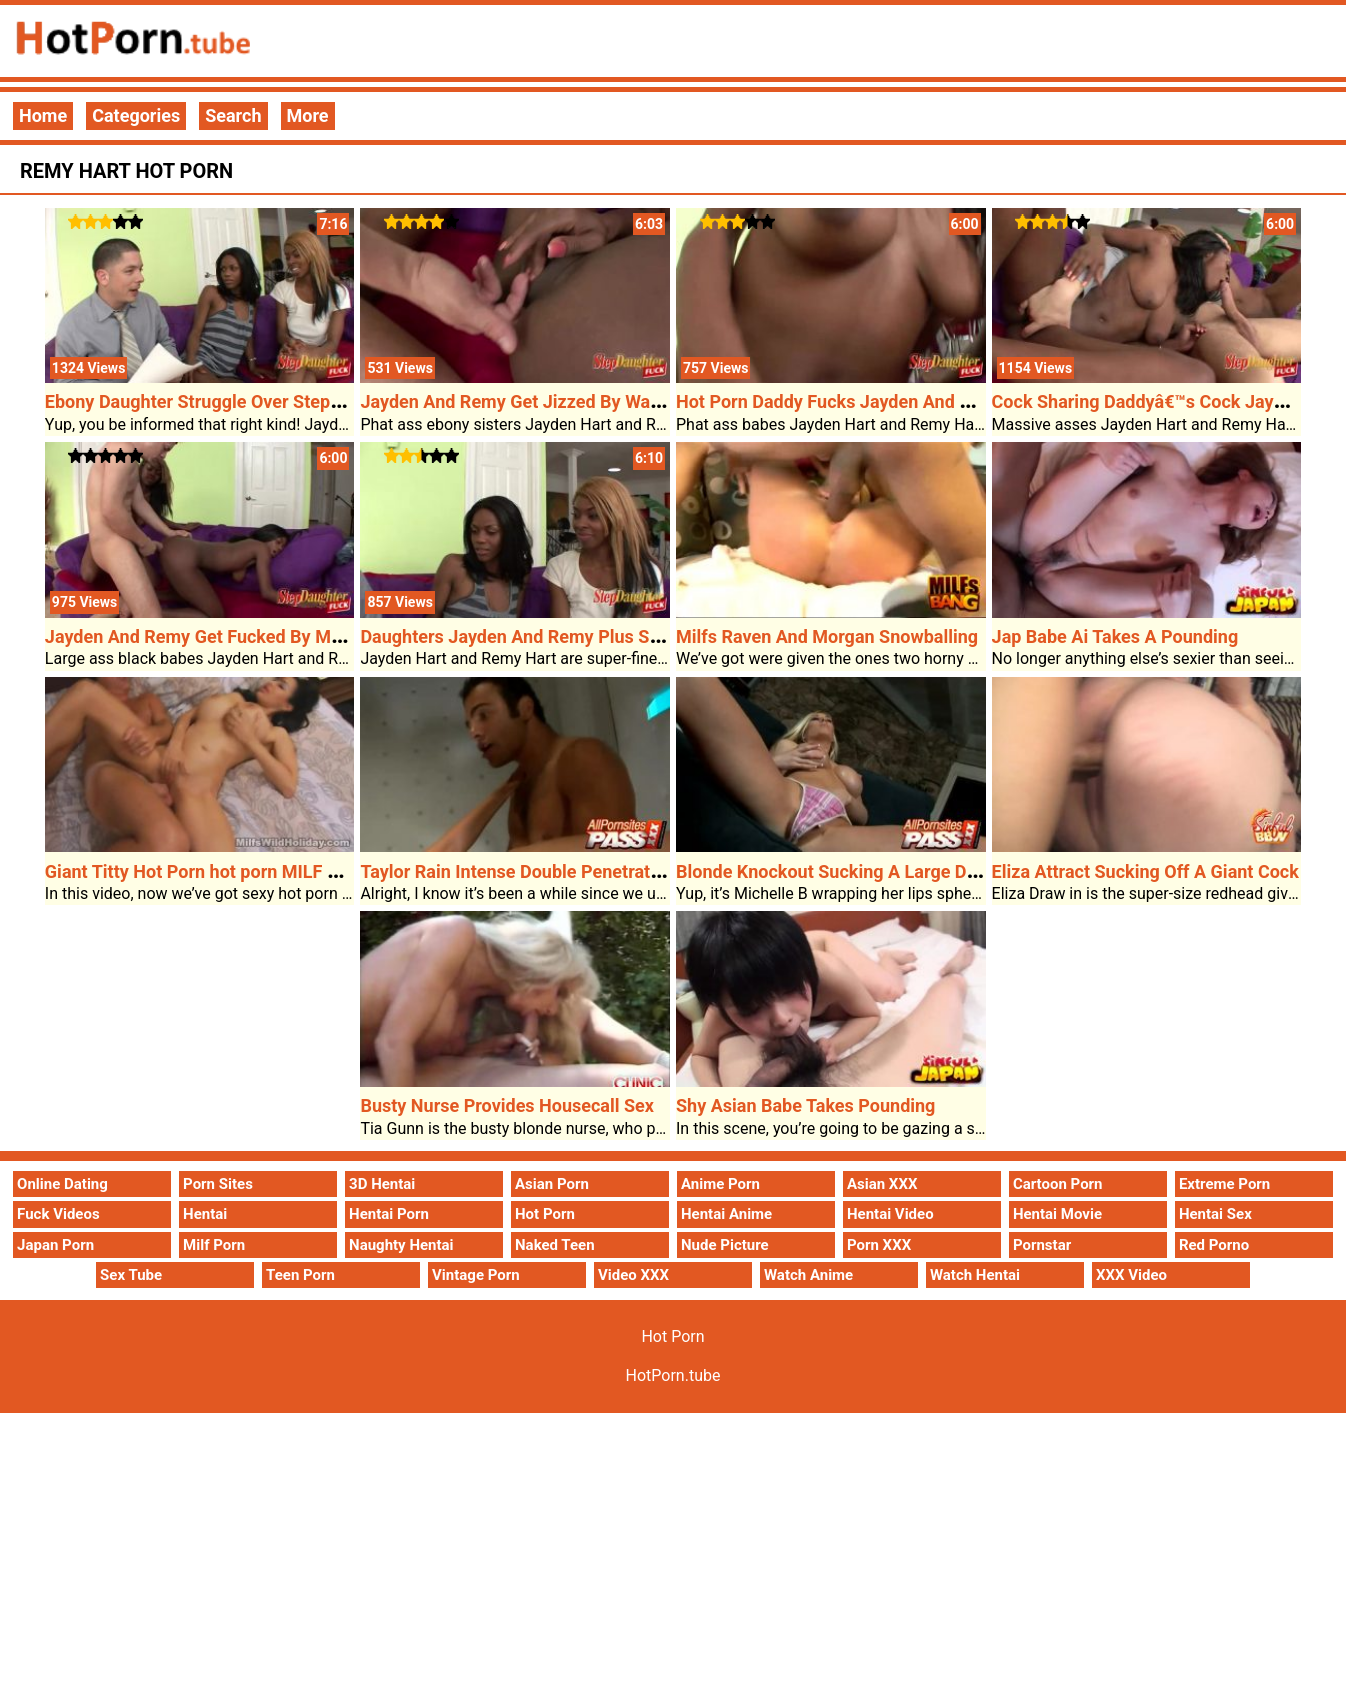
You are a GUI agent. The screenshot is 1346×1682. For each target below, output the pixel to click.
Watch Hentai (975, 1275)
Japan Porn (55, 1245)
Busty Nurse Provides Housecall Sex (507, 1105)
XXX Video (1131, 1275)
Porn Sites (218, 1184)
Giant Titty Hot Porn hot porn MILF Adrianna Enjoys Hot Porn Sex (307, 871)
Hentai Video (890, 1214)
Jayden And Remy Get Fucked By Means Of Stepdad (254, 636)
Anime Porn (720, 1184)
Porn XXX (879, 1245)
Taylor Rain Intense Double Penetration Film (537, 871)
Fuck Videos (58, 1214)
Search (233, 115)
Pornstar (1042, 1245)
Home (43, 115)
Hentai (205, 1214)
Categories (136, 115)
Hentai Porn (389, 1214)
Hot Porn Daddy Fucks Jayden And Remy (840, 401)
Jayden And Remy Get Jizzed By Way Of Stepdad (556, 401)
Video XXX (633, 1275)
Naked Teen (555, 1245)
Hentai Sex (1215, 1214)
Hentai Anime (726, 1214)
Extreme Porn (1224, 1184)
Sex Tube (131, 1275)
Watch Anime (808, 1275)
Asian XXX (882, 1184)
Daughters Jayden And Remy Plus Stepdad (532, 636)
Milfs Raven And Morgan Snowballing (827, 636)
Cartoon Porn (1058, 1184)
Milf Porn (214, 1245)
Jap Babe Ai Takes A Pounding (1115, 636)
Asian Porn (552, 1184)
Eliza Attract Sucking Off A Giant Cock (1145, 871)
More (308, 115)
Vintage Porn (476, 1275)
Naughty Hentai (401, 1245)
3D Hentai (382, 1184)
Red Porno (1214, 1245)
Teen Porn (300, 1275)
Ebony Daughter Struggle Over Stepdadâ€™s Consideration (281, 401)
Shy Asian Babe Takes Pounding (805, 1105)
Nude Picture (725, 1245)
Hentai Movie (1057, 1214)
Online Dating (62, 1184)
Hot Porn (545, 1214)
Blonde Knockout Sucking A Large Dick (833, 871)
